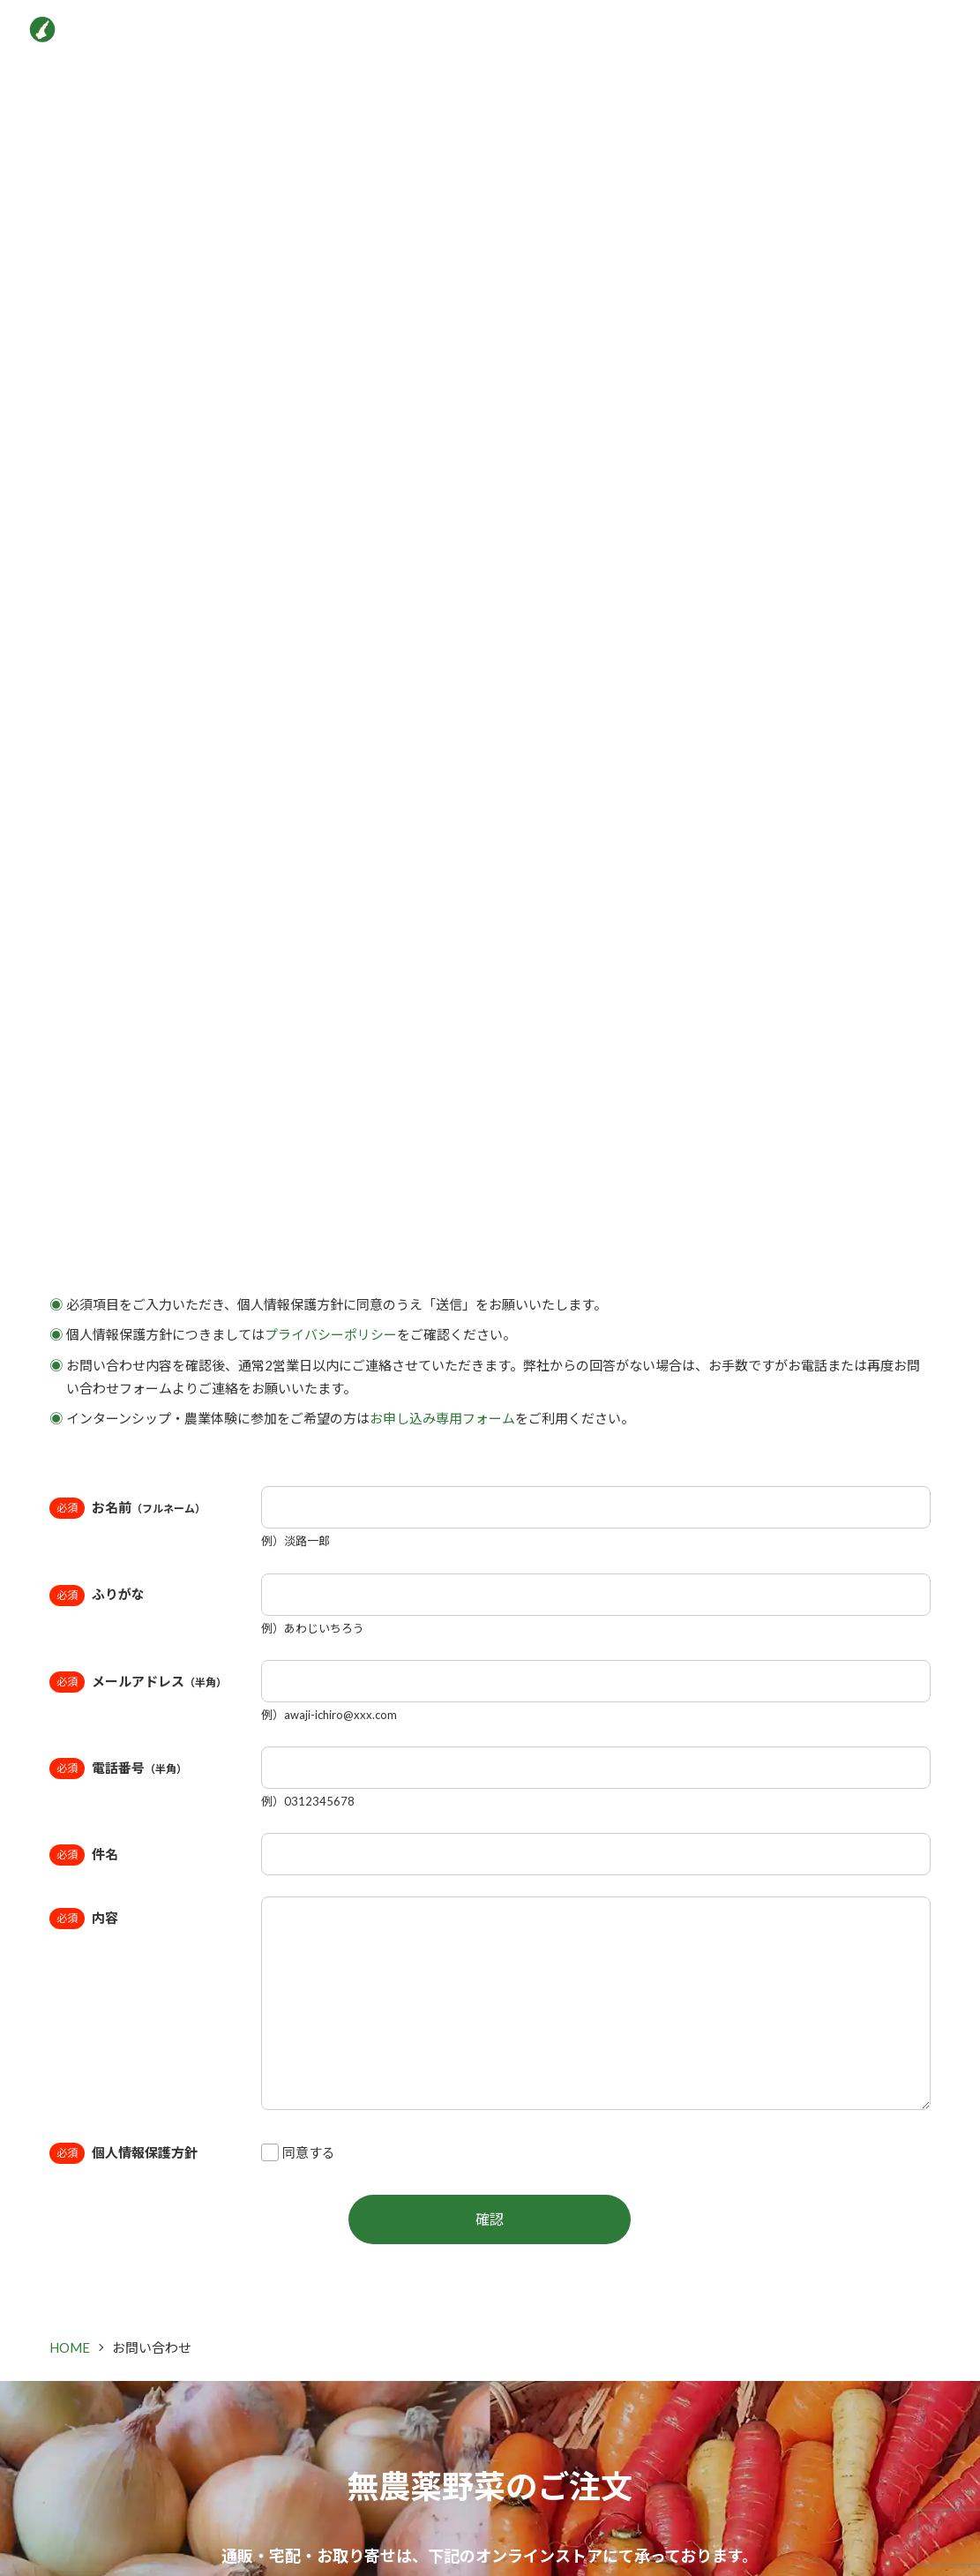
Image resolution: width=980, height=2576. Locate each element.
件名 (105, 1854)
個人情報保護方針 (145, 2152)
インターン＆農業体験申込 (832, 35)
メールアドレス (159, 1681)
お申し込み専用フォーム (442, 1418)
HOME (69, 2347)
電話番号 (139, 1768)
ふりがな (118, 1594)
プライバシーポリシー (331, 1334)
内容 (105, 1918)
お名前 (149, 1507)
